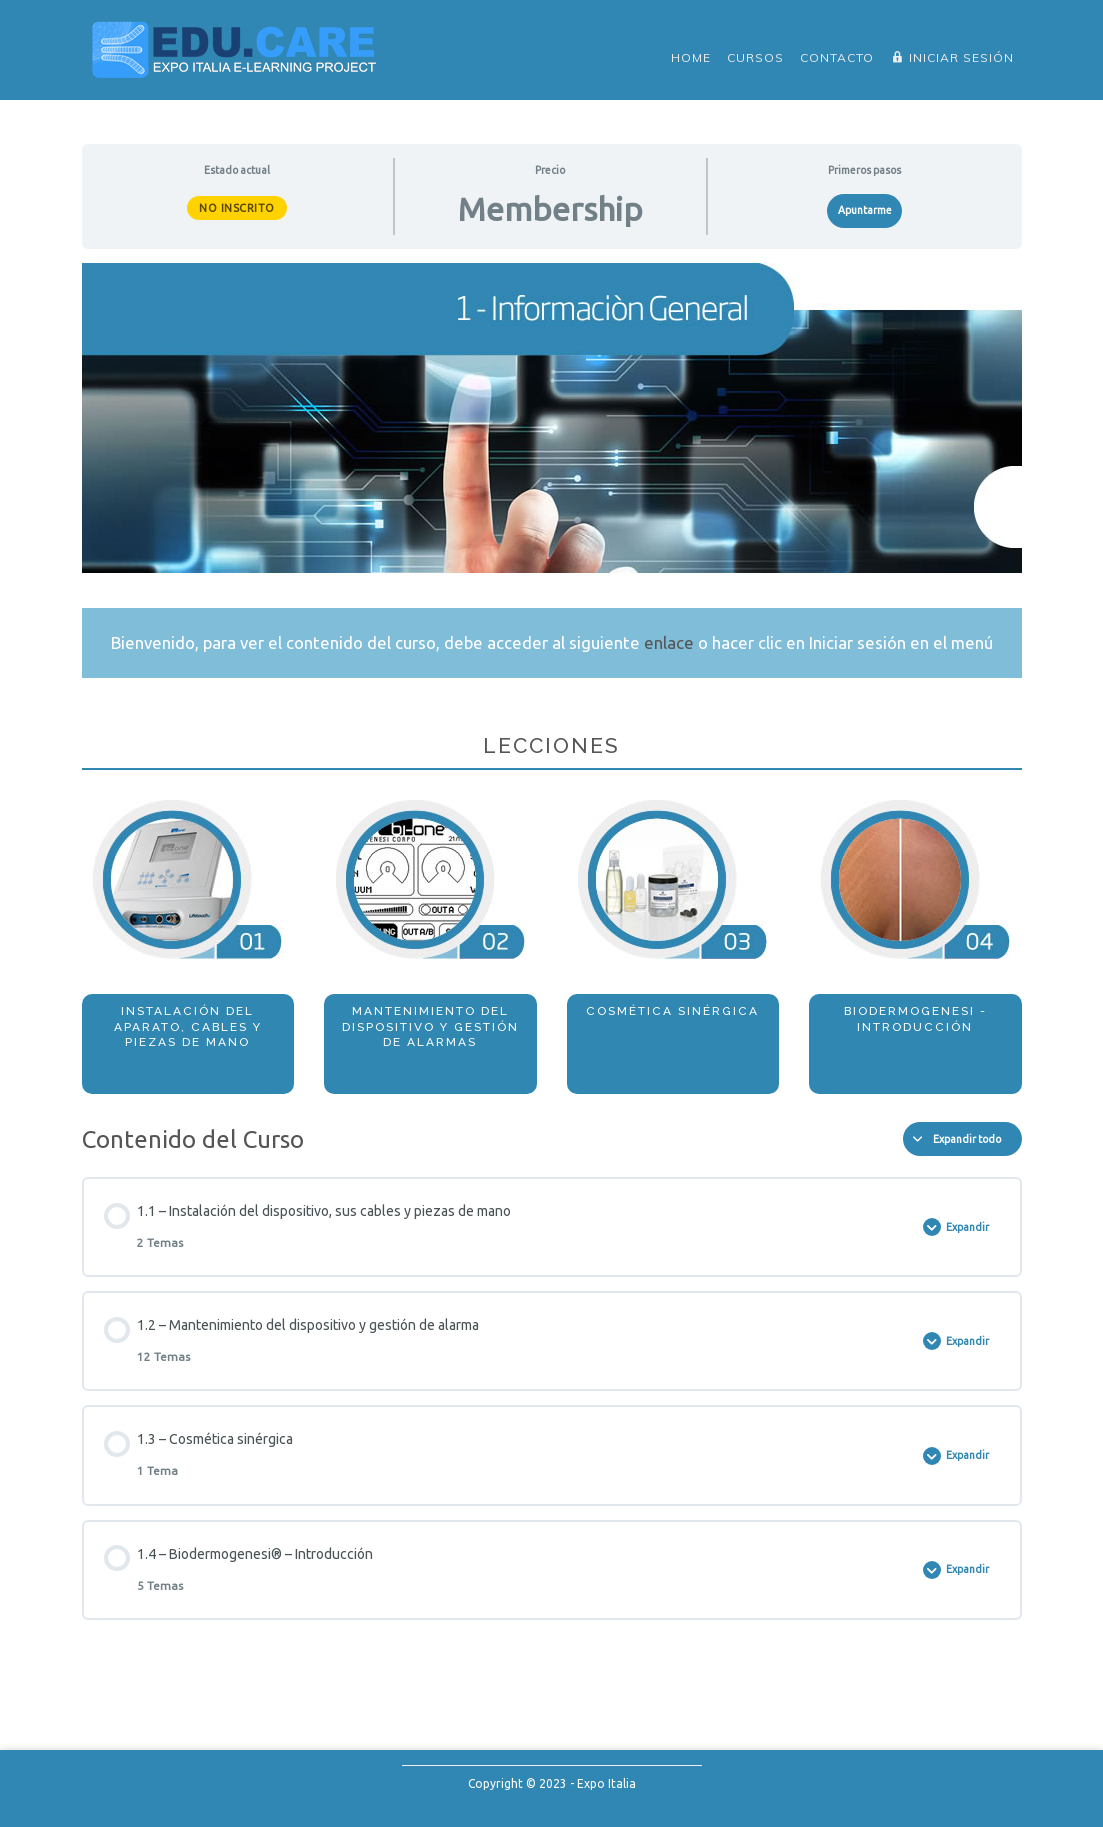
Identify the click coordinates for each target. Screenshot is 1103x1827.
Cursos (755, 57)
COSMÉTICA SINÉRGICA (672, 1011)
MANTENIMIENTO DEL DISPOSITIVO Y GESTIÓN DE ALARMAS (430, 1026)
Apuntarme (865, 210)
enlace (669, 642)
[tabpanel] (552, 678)
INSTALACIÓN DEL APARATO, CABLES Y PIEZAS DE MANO (188, 1026)
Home (691, 57)
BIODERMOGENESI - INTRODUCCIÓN (915, 1018)
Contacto (837, 57)
